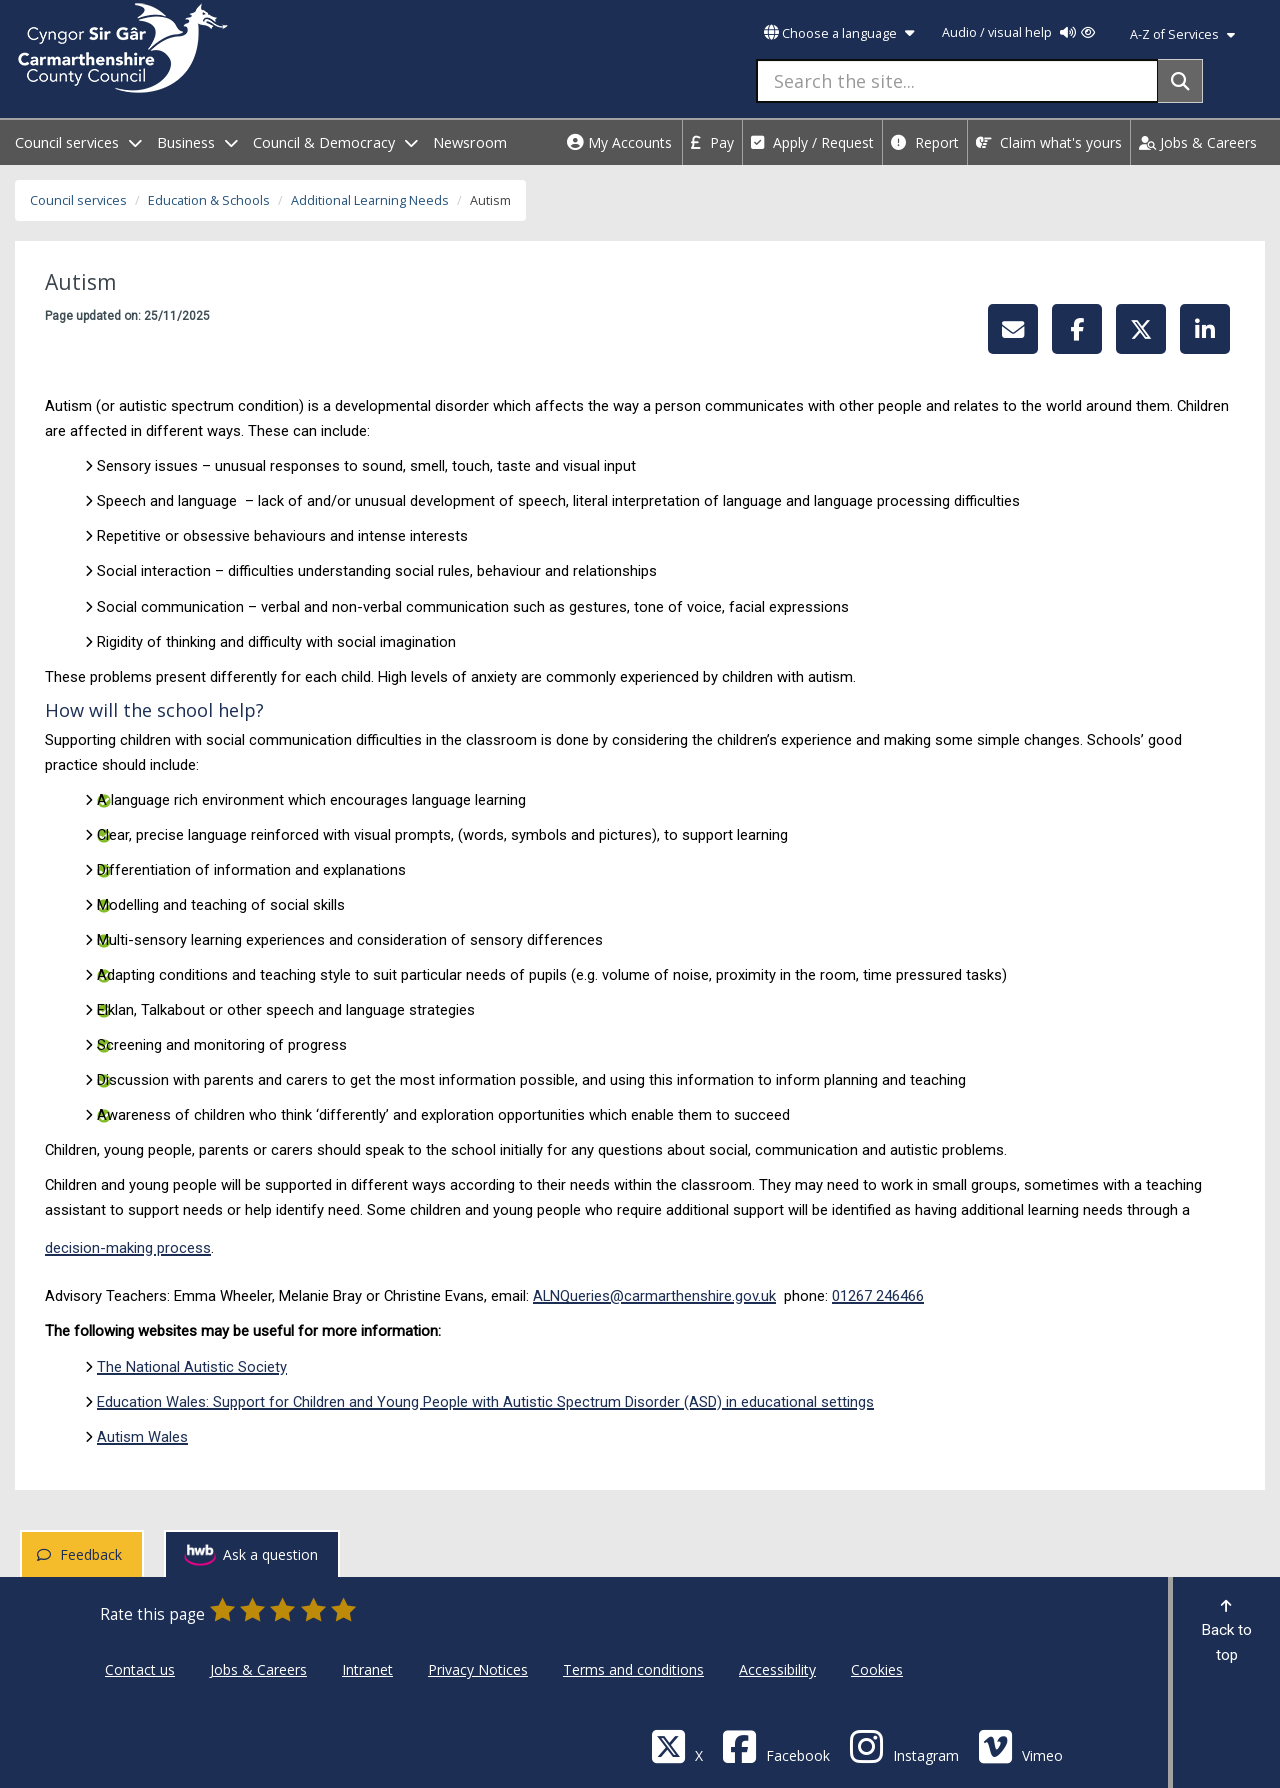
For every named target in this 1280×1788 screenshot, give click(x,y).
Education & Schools (209, 200)
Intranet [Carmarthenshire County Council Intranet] (367, 1669)
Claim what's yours (1049, 142)
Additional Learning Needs (370, 200)
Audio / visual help (1018, 32)
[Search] (1180, 81)
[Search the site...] (957, 81)
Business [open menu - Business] (197, 142)
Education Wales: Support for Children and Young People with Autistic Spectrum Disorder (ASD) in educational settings (485, 1402)
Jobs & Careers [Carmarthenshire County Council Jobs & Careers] (258, 1669)
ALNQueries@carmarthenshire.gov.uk (654, 1296)
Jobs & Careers (1198, 142)
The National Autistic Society (192, 1367)
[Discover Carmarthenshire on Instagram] (904, 1745)
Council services (78, 200)
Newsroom (470, 142)
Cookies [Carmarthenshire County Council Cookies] (877, 1669)
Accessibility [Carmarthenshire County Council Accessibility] (777, 1669)
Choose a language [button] (839, 33)
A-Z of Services (1182, 34)
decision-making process (128, 1248)
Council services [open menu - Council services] (78, 142)
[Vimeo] (1020, 1745)
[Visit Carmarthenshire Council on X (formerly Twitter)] (677, 1745)
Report (925, 142)
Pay (712, 142)
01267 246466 (878, 1296)
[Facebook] (776, 1745)
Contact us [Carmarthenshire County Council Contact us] (140, 1669)
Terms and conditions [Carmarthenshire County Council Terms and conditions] (633, 1669)
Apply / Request (812, 142)
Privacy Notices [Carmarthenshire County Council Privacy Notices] (478, 1669)
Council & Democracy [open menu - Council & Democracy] (335, 142)
